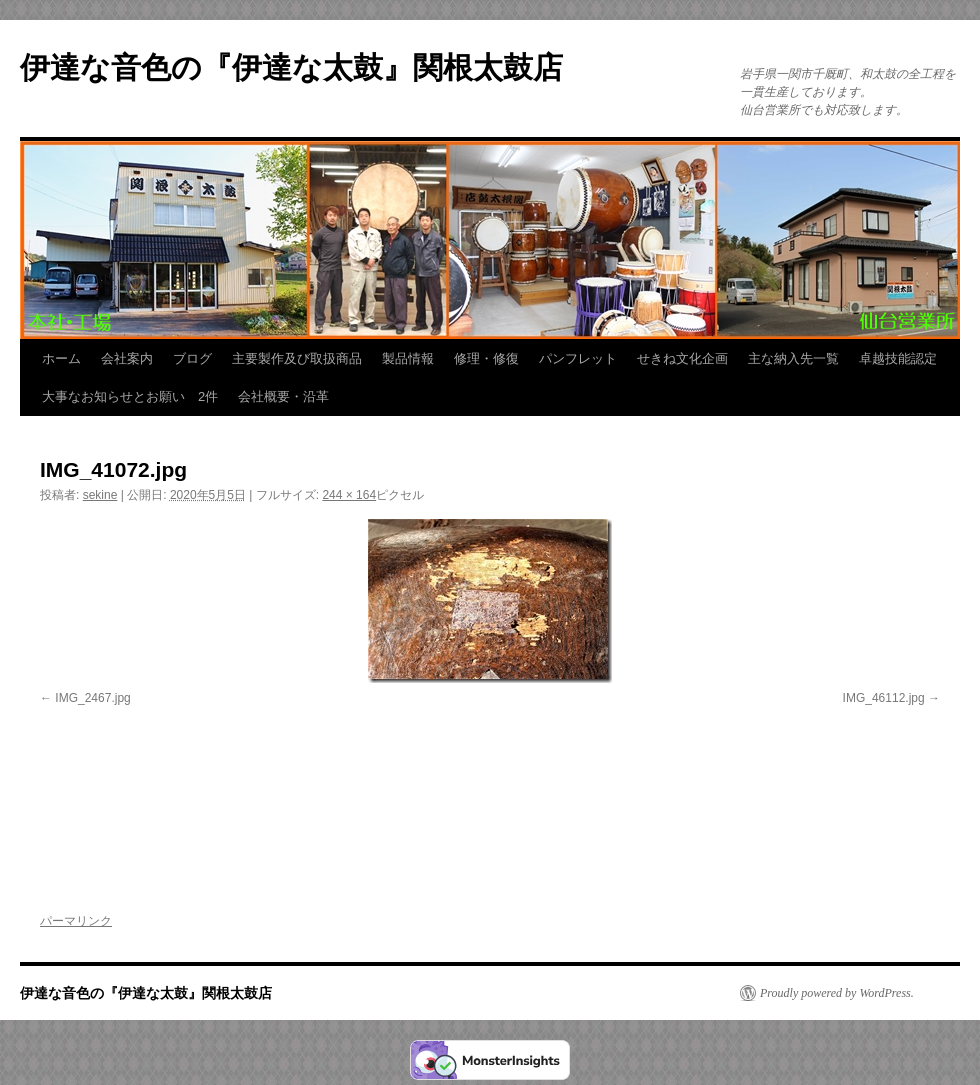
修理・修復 (486, 358)
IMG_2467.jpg (92, 698)
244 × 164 (349, 495)
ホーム (61, 358)
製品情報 (408, 358)
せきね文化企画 (682, 358)
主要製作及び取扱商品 (297, 358)
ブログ (192, 358)
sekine (100, 495)
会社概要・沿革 (283, 396)
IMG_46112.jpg (884, 698)
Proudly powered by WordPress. (837, 993)
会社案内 (127, 358)
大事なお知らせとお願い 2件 (130, 396)
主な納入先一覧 (793, 358)
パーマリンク (76, 921)
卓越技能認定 (898, 358)
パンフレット (578, 358)
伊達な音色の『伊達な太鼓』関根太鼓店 (291, 67)
